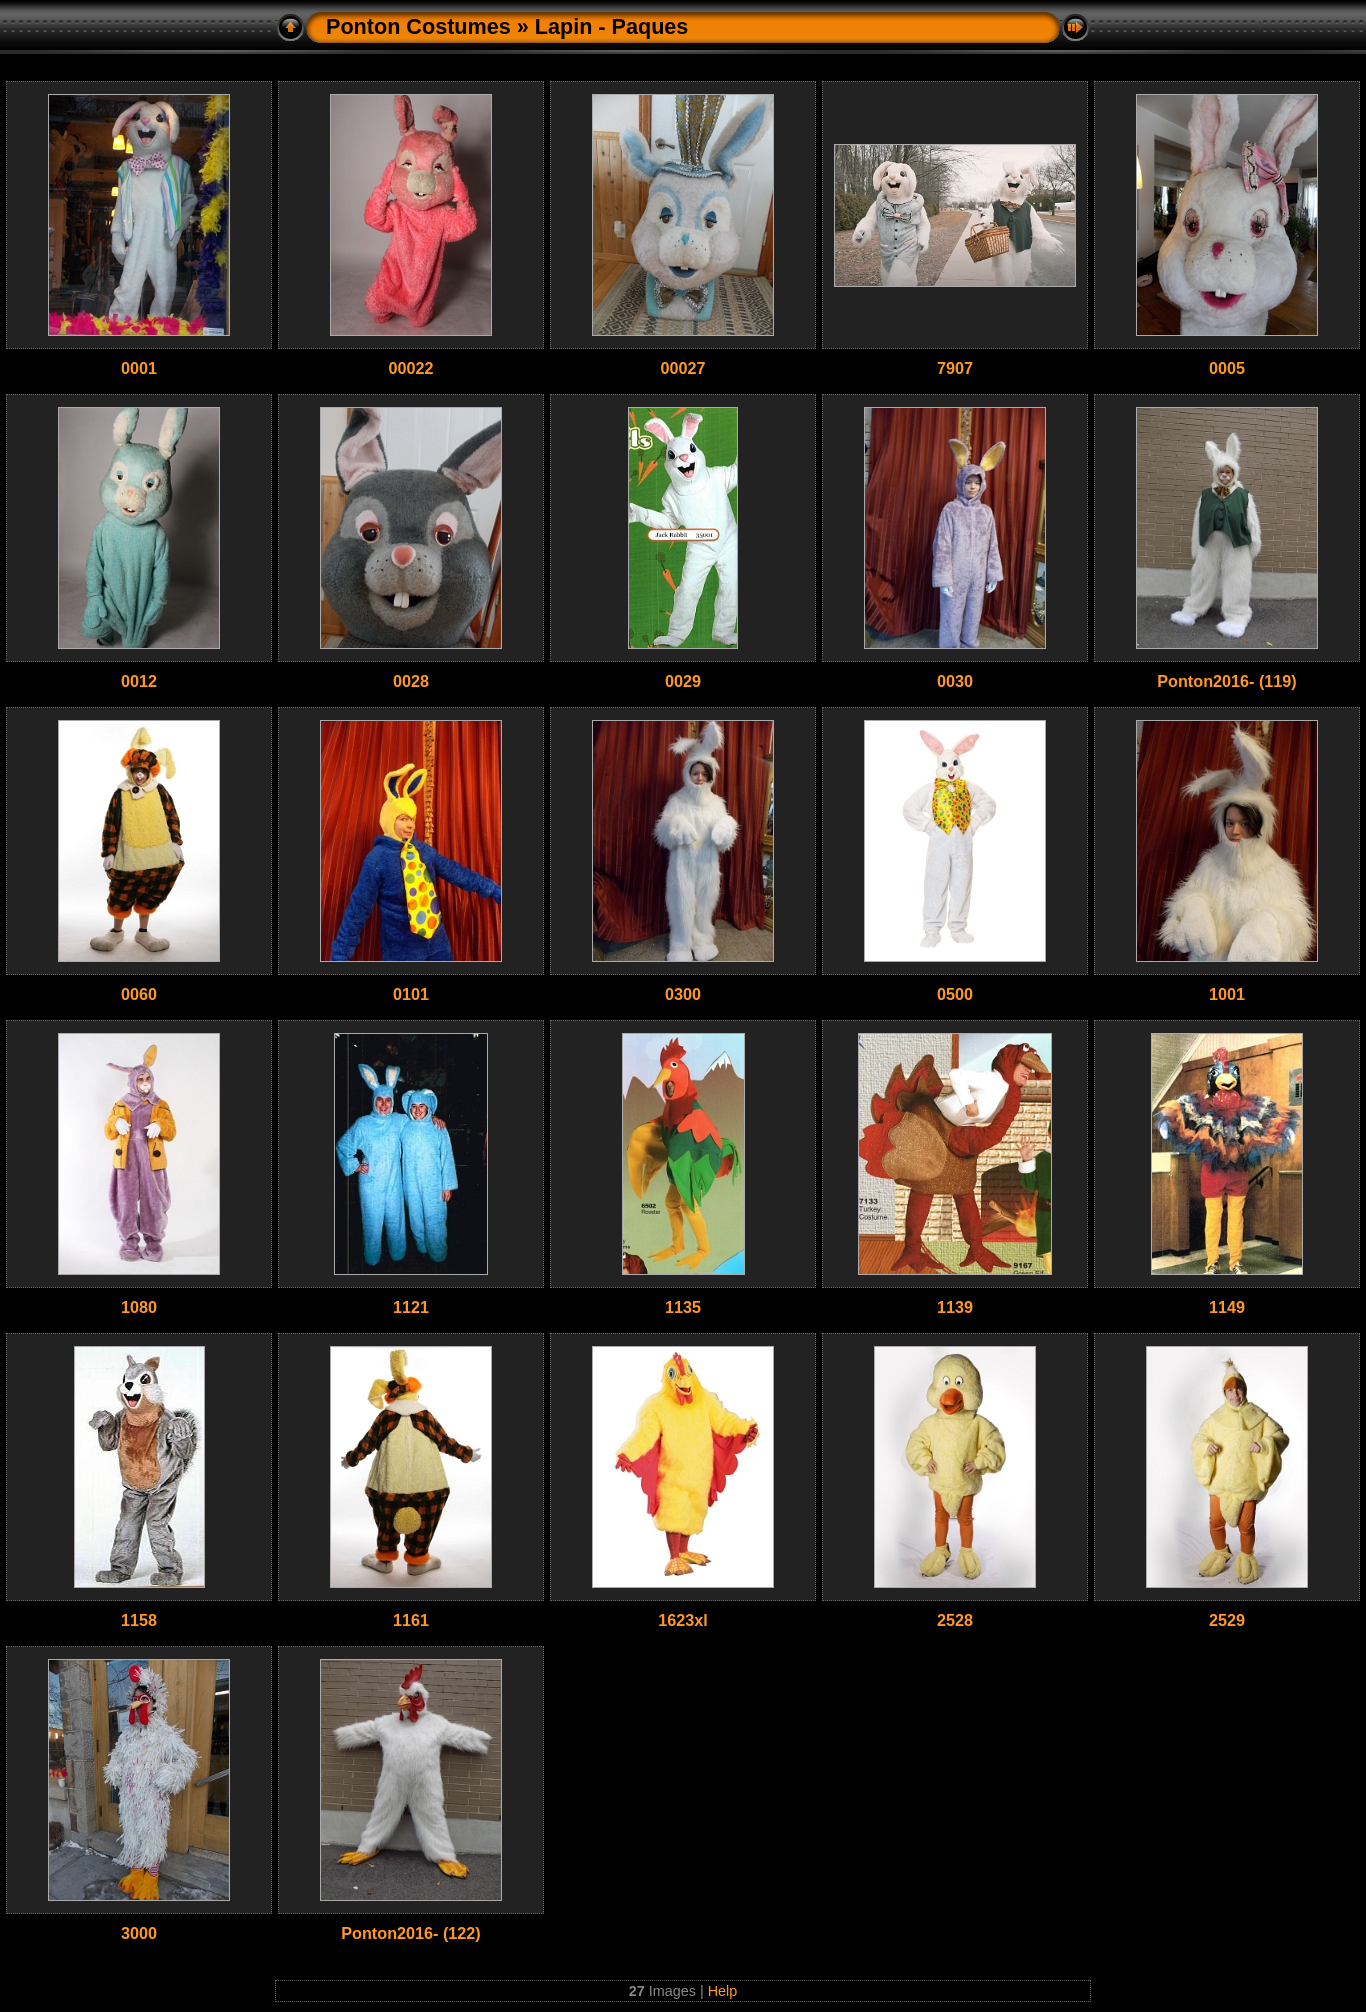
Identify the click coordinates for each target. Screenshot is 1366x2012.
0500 (955, 994)
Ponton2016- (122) (410, 1933)
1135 (683, 1307)
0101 (411, 994)
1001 (1227, 994)
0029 (683, 681)
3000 (139, 1933)
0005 (1227, 368)
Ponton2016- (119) (1226, 681)
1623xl (683, 1620)
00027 (682, 368)
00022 (410, 368)
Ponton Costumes (418, 26)
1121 (411, 1307)
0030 (955, 681)
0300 (683, 994)
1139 (955, 1307)
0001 (139, 368)
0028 (411, 681)
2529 (1227, 1620)
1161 (411, 1620)
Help (723, 1991)
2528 (955, 1620)
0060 (139, 994)
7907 (955, 368)
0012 (139, 681)
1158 (139, 1620)
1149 (1227, 1307)
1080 (139, 1307)
